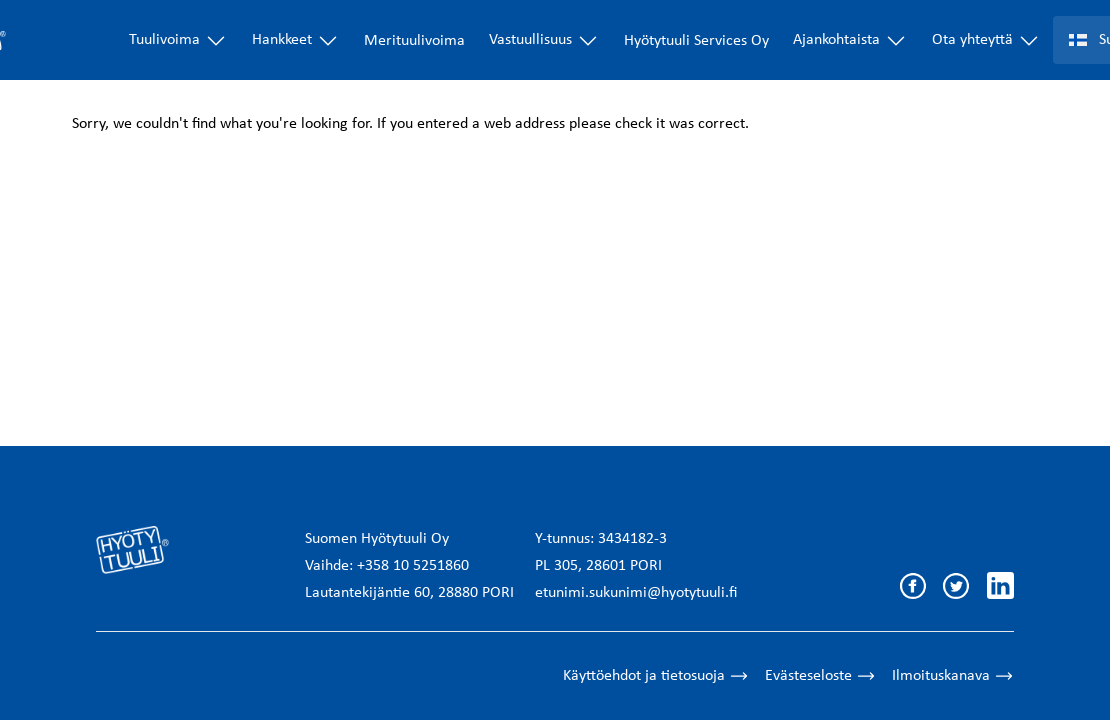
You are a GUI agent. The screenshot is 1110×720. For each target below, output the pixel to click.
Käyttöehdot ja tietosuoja (656, 676)
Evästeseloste (820, 676)
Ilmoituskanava (953, 676)
